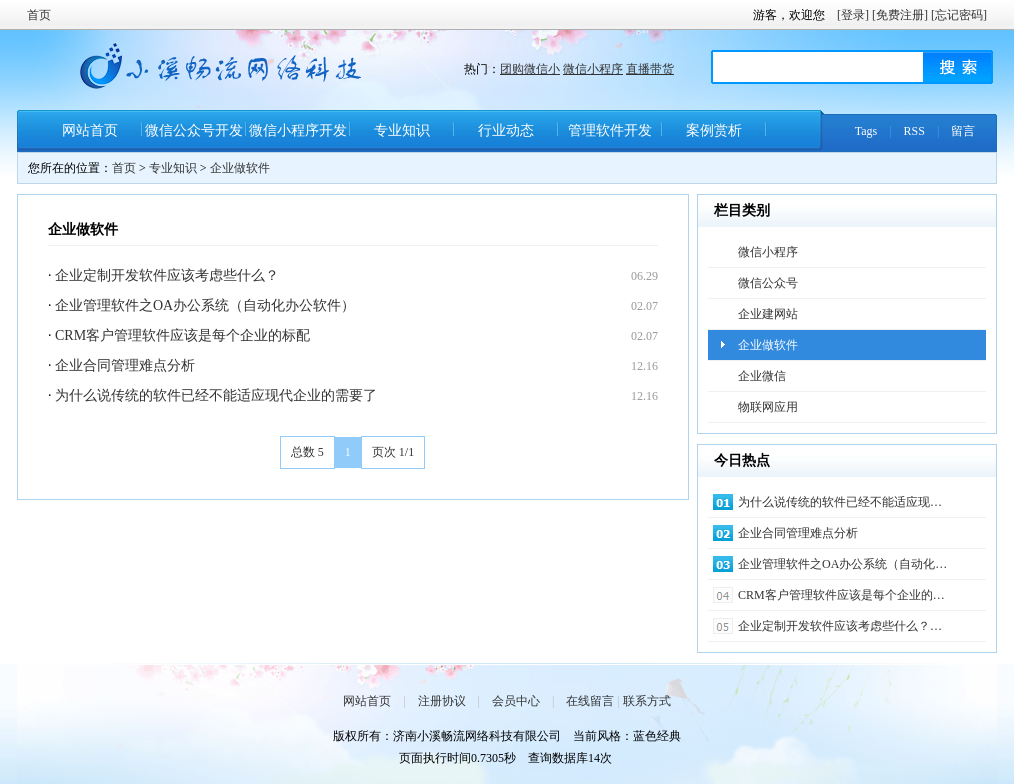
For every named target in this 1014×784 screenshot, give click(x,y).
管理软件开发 (610, 130)
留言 (963, 131)
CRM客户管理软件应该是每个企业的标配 (182, 335)
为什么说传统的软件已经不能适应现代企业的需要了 (216, 395)
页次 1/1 (393, 452)
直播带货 (650, 69)
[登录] (853, 15)
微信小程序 (593, 69)
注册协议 (442, 701)
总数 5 (307, 452)
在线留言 (590, 701)
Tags (866, 131)
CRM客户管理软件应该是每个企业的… (841, 595)
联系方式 (647, 701)
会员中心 (516, 701)
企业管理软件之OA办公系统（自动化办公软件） (205, 305)
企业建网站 (768, 314)
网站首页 (90, 130)
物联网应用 (768, 407)
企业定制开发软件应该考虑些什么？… (840, 626)
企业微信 (762, 376)
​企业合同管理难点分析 (125, 365)
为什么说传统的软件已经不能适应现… (840, 502)
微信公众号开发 (194, 130)
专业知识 (402, 130)
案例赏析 (714, 130)
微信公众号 (768, 283)
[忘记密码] (959, 15)
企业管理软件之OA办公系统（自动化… (842, 564)
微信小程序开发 (298, 130)
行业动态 (506, 130)
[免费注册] (900, 15)
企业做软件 (240, 168)
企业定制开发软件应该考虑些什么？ (167, 275)
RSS (914, 131)
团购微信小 (530, 69)
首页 (39, 15)
